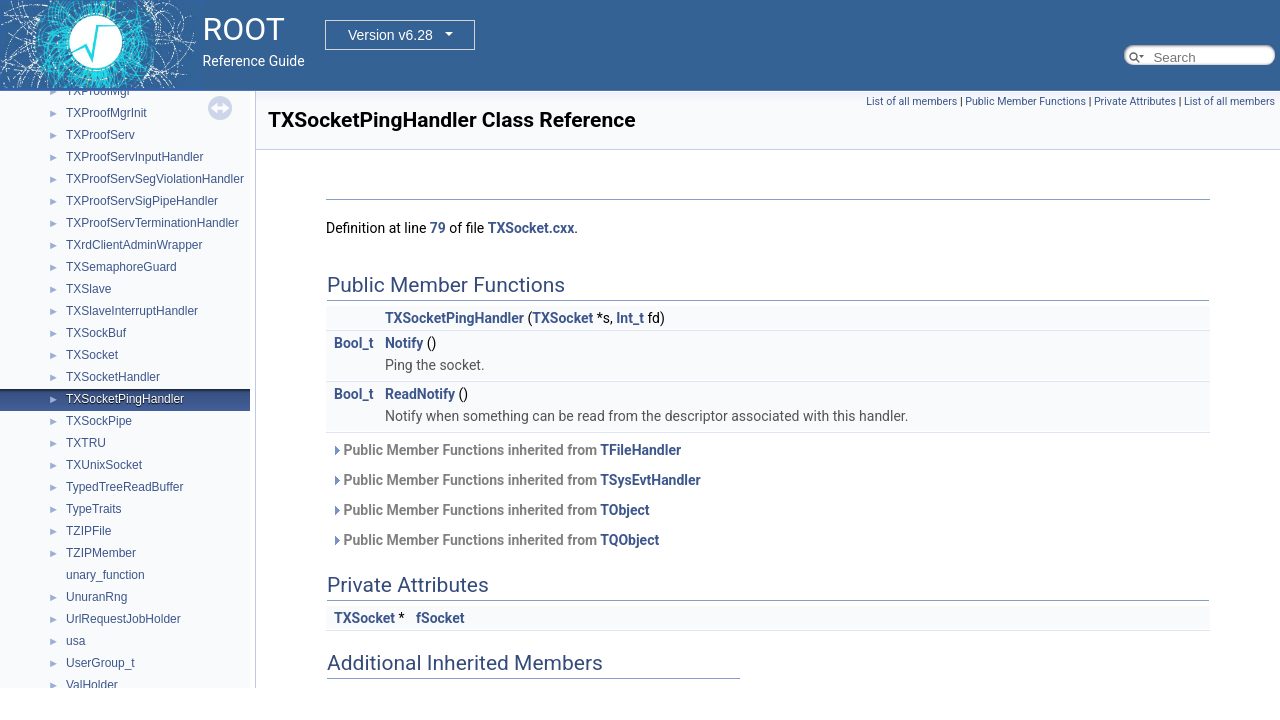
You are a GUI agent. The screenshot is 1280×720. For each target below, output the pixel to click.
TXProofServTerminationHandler (152, 223)
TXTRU (86, 443)
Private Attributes (1135, 101)
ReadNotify (420, 394)
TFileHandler (640, 450)
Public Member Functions (1025, 101)
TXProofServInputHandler (134, 157)
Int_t (630, 318)
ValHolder (92, 685)
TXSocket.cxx (531, 228)
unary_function (105, 575)
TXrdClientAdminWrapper (134, 245)
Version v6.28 (390, 35)
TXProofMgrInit (106, 113)
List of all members (911, 101)
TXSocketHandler (113, 377)
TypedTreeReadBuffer (124, 487)
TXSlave (88, 289)
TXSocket (92, 355)
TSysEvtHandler (650, 480)
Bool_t (353, 343)
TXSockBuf (96, 333)
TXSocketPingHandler (125, 399)
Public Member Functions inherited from (506, 450)
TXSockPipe (99, 421)
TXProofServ (100, 135)
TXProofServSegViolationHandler (155, 179)
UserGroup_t (100, 663)
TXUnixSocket (104, 465)
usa (75, 641)
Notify (404, 343)
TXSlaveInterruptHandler (132, 311)
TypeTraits (94, 509)
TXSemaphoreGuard (121, 267)
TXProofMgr (98, 91)
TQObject (629, 540)
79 (438, 228)
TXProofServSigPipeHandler (142, 201)
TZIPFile (88, 531)
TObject (624, 510)
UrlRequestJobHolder (123, 619)
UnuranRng (96, 597)
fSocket (440, 618)
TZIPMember (101, 553)
